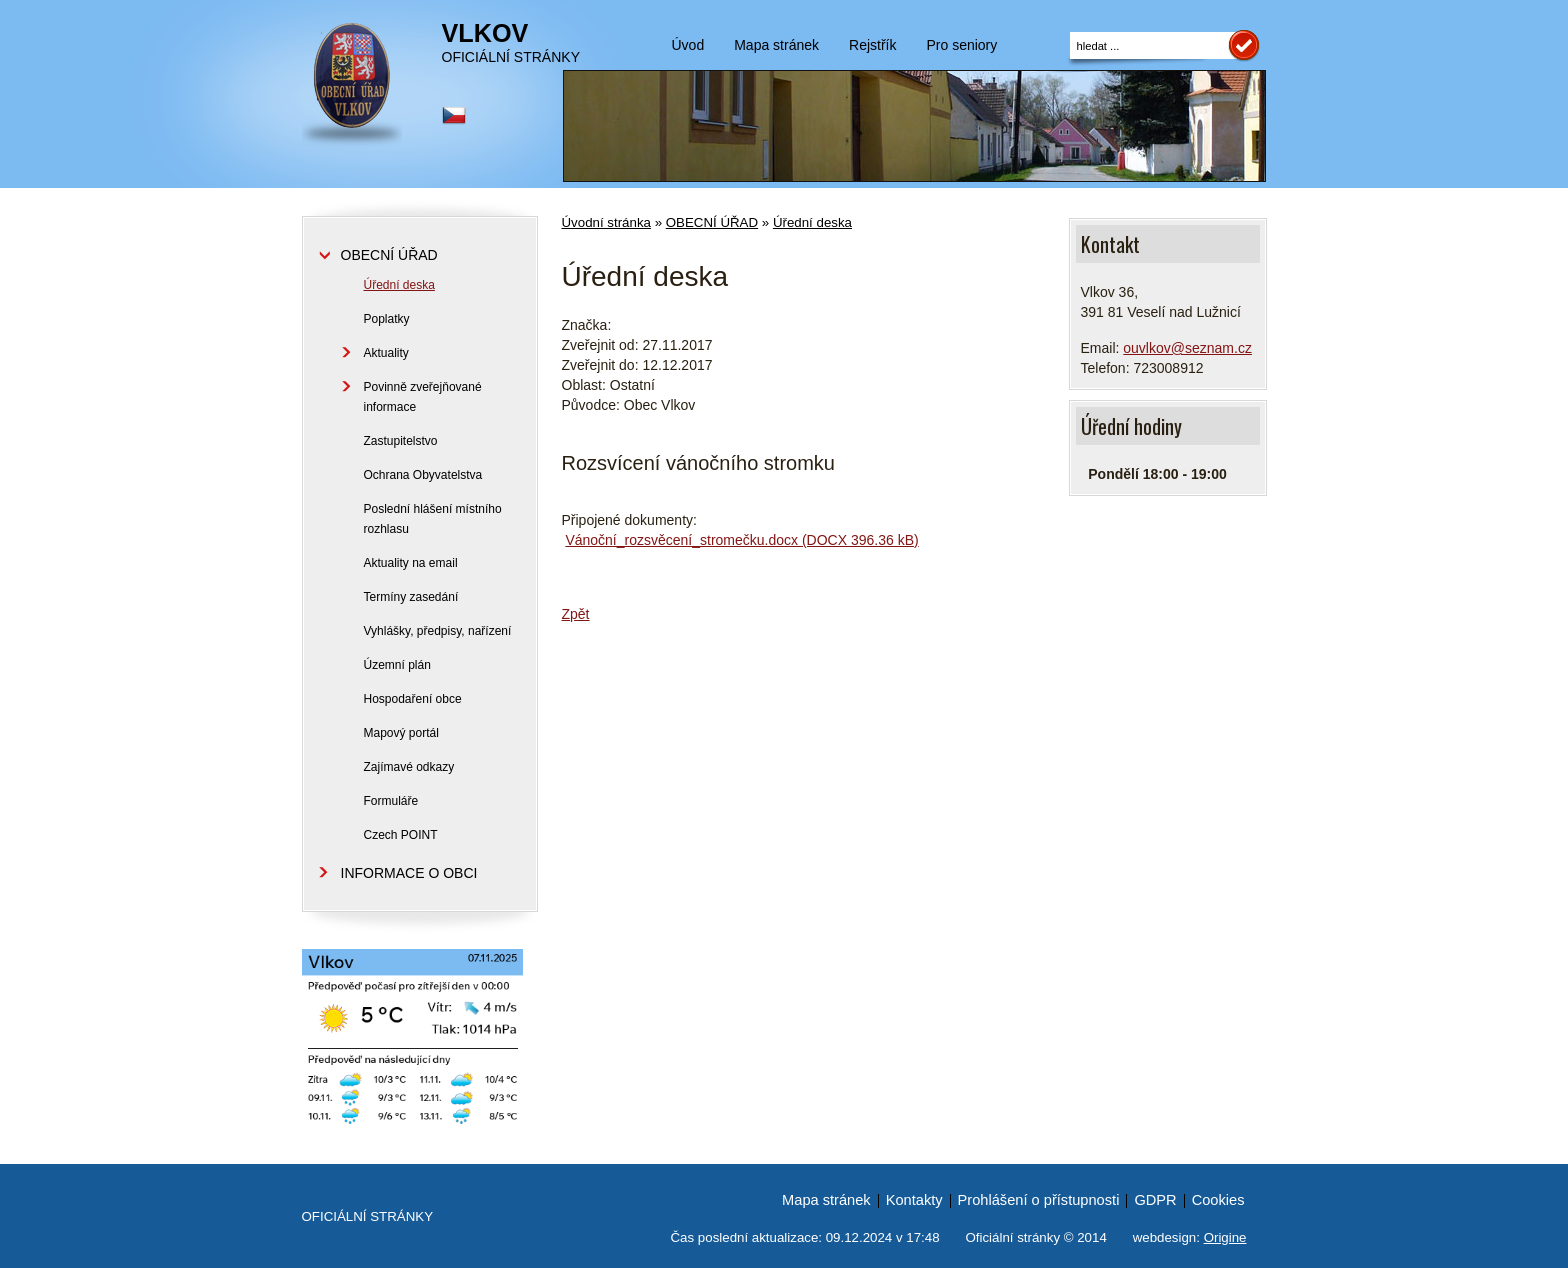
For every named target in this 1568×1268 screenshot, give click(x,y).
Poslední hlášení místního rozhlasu (433, 519)
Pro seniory (961, 45)
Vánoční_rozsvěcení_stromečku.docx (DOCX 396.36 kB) (741, 540)
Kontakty (914, 1200)
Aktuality (386, 353)
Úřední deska (812, 222)
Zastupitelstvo (401, 441)
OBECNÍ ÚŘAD (712, 222)
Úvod (688, 45)
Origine (1225, 1237)
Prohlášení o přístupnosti (1039, 1200)
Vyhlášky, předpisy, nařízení (438, 631)
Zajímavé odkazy (409, 767)
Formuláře (391, 801)
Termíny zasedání (411, 597)
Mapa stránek (776, 45)
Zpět (576, 614)
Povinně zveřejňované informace (423, 397)
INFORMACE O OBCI (409, 873)
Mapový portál (401, 733)
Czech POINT (401, 835)
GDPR (1155, 1200)
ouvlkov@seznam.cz (1187, 348)
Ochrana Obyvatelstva (423, 475)
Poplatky (387, 319)
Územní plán (397, 665)
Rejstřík (872, 45)
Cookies (1218, 1200)
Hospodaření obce (413, 699)
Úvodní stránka (606, 222)
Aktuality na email (411, 563)
